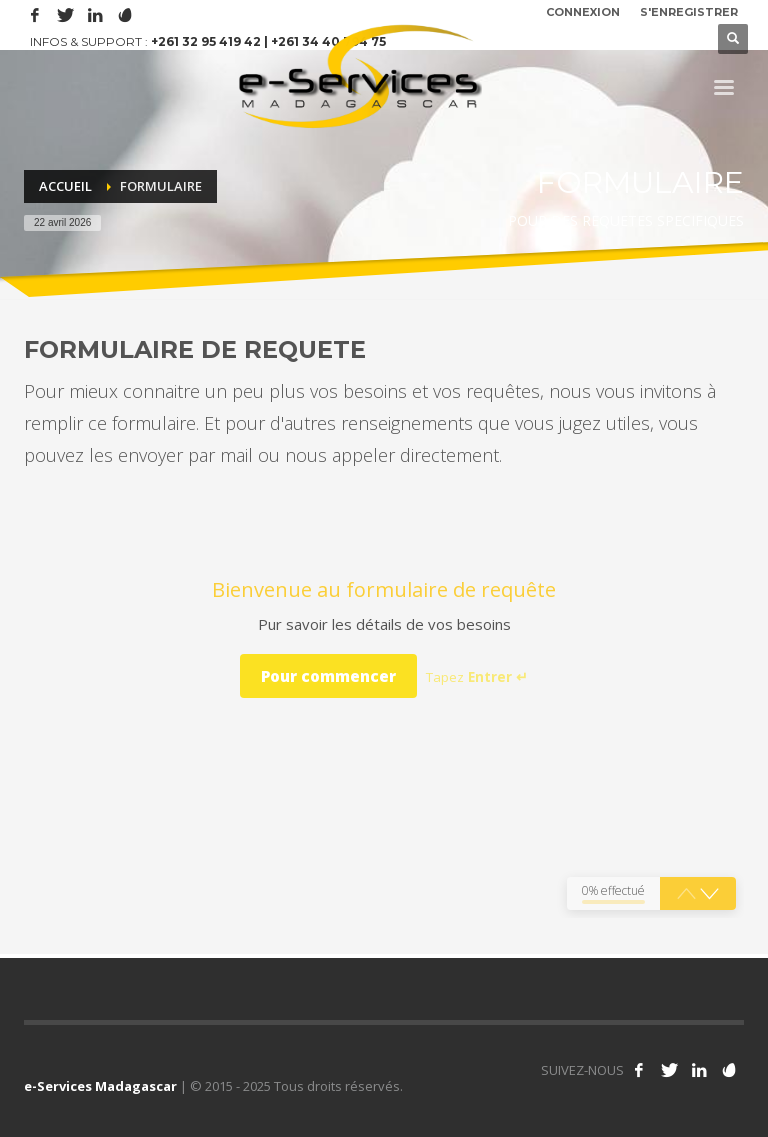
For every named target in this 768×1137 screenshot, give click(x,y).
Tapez (477, 677)
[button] (709, 894)
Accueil (65, 186)
